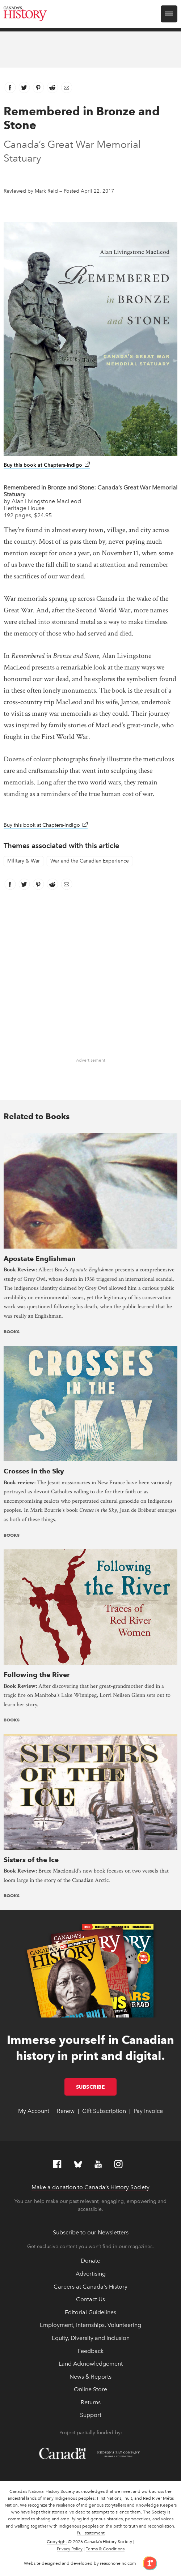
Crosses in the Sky (34, 1471)
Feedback (91, 2351)
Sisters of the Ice (31, 1860)
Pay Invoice (148, 2111)
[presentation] (90, 1190)
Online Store (90, 2389)
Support (90, 2415)
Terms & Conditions (105, 2548)
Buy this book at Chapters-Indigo (47, 465)
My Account (33, 2111)
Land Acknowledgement (91, 2363)
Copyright (57, 2541)
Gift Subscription (104, 2111)
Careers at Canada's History (90, 2286)
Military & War (23, 861)
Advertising (91, 2273)
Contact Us (90, 2299)
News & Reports (90, 2376)
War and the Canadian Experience (89, 861)
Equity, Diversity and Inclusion (91, 2338)
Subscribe (96, 2087)
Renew (66, 2111)
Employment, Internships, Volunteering (90, 2325)
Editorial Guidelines (90, 2312)
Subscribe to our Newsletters (91, 2232)
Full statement (91, 2533)
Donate (90, 2260)
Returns (91, 2402)
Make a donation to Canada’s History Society (90, 2187)
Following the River (37, 1674)
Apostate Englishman (40, 1258)
